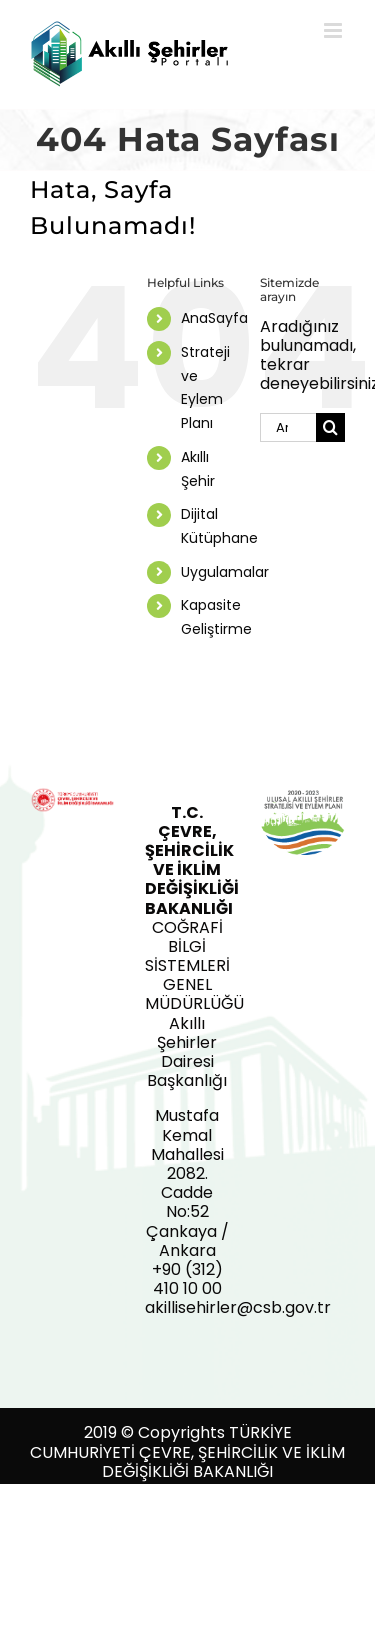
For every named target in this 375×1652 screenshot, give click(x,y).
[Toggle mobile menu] (334, 30)
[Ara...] (288, 427)
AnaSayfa (214, 318)
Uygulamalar (225, 572)
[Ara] (330, 427)
